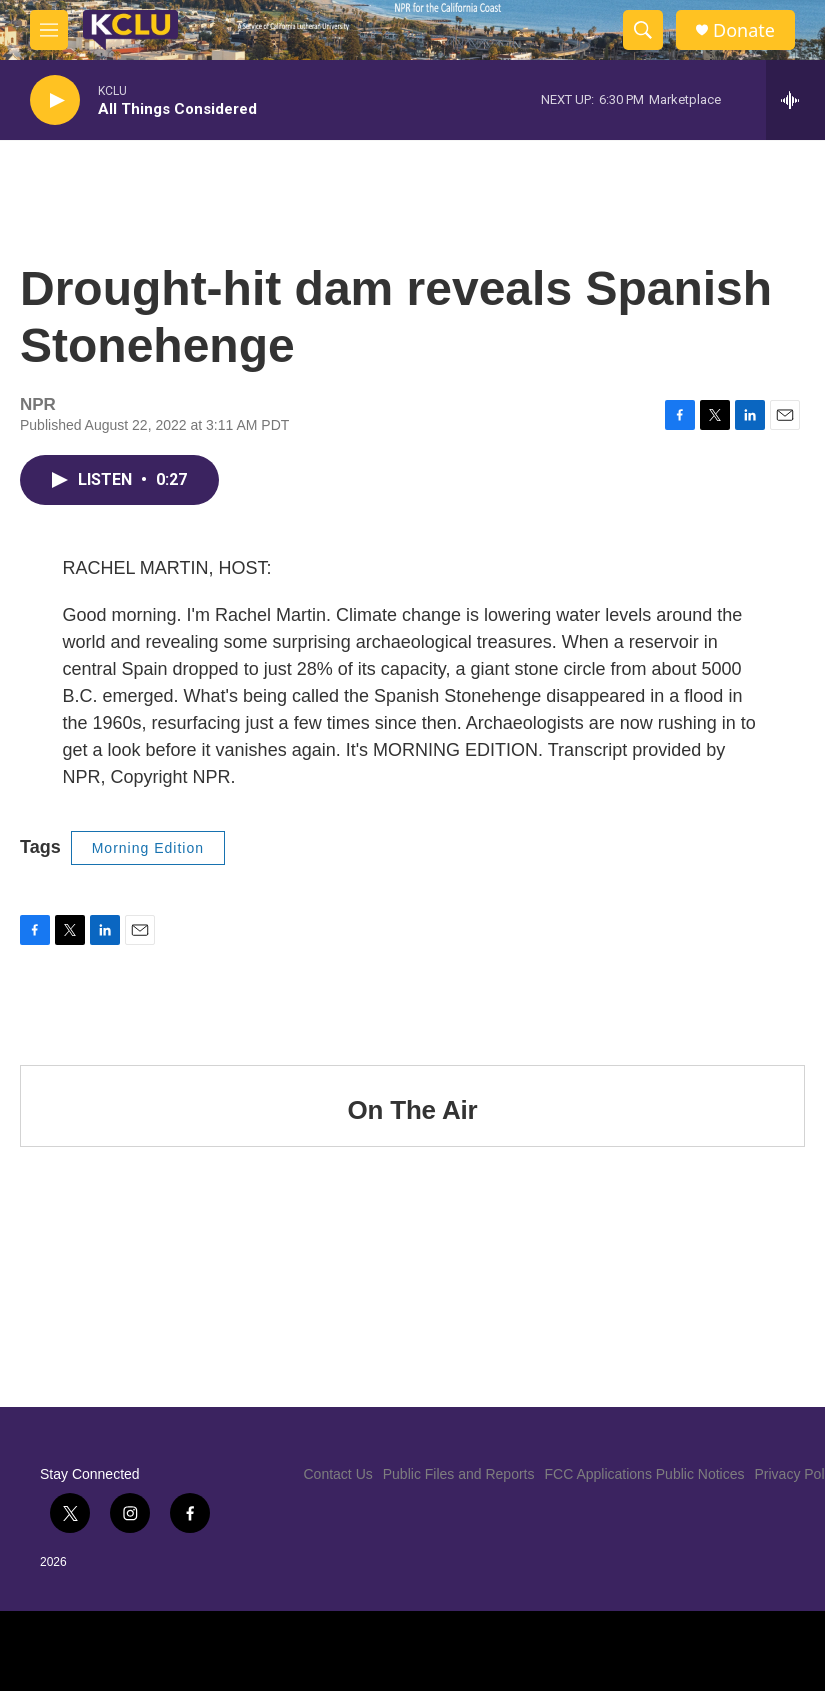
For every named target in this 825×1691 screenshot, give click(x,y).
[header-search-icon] (643, 30)
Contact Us (338, 1474)
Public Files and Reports (459, 1474)
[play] (55, 100)
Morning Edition (148, 848)
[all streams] (795, 100)
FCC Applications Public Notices (645, 1474)
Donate (744, 30)
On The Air (413, 1110)
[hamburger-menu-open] (49, 30)
